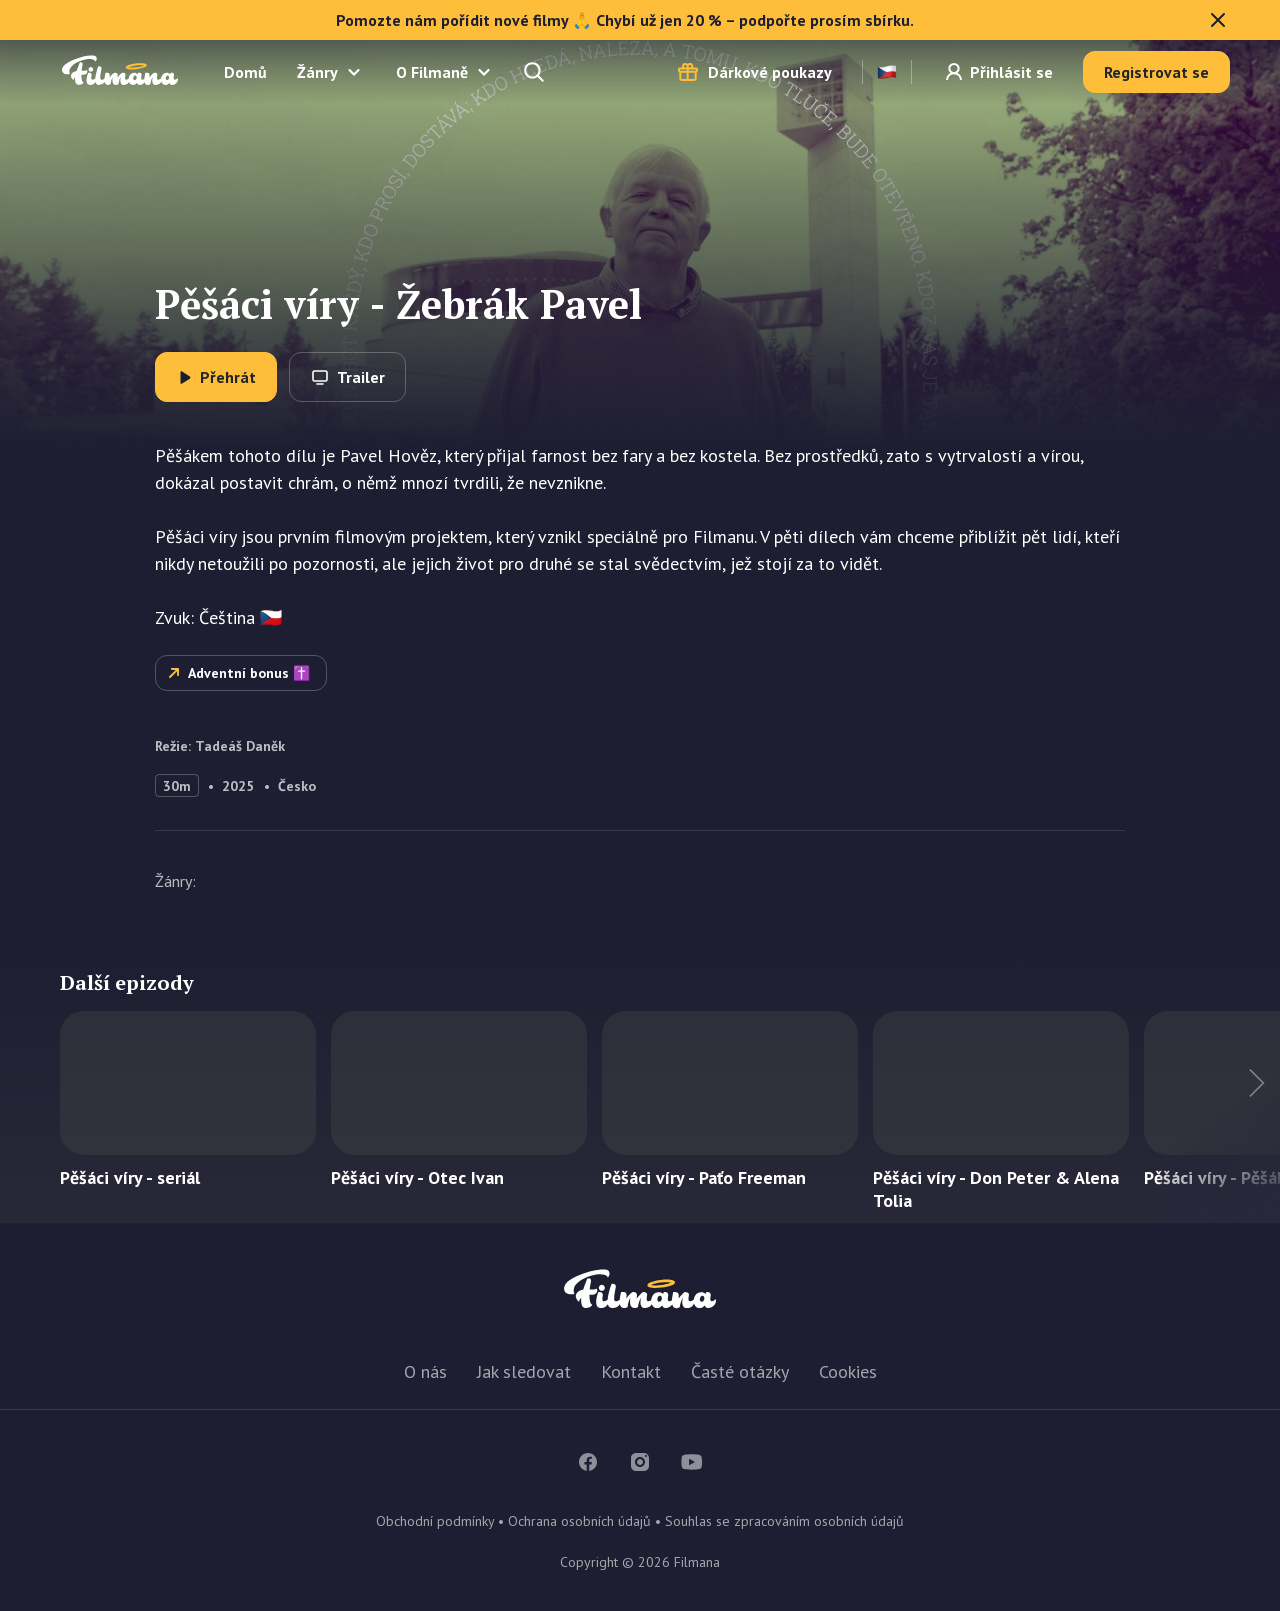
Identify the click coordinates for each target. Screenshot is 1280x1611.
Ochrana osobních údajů (579, 1521)
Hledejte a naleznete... (536, 72)
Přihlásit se (1011, 72)
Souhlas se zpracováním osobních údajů (784, 1521)
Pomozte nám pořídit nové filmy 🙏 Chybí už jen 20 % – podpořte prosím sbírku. (783, 20)
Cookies (848, 1371)
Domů (245, 72)
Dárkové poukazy (770, 72)
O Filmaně (432, 72)
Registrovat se (1156, 72)
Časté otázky (740, 1371)
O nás (425, 1371)
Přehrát (228, 377)
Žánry (317, 72)
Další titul (1220, 1117)
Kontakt (631, 1371)
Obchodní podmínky (435, 1521)
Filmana (120, 71)
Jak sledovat (524, 1371)
